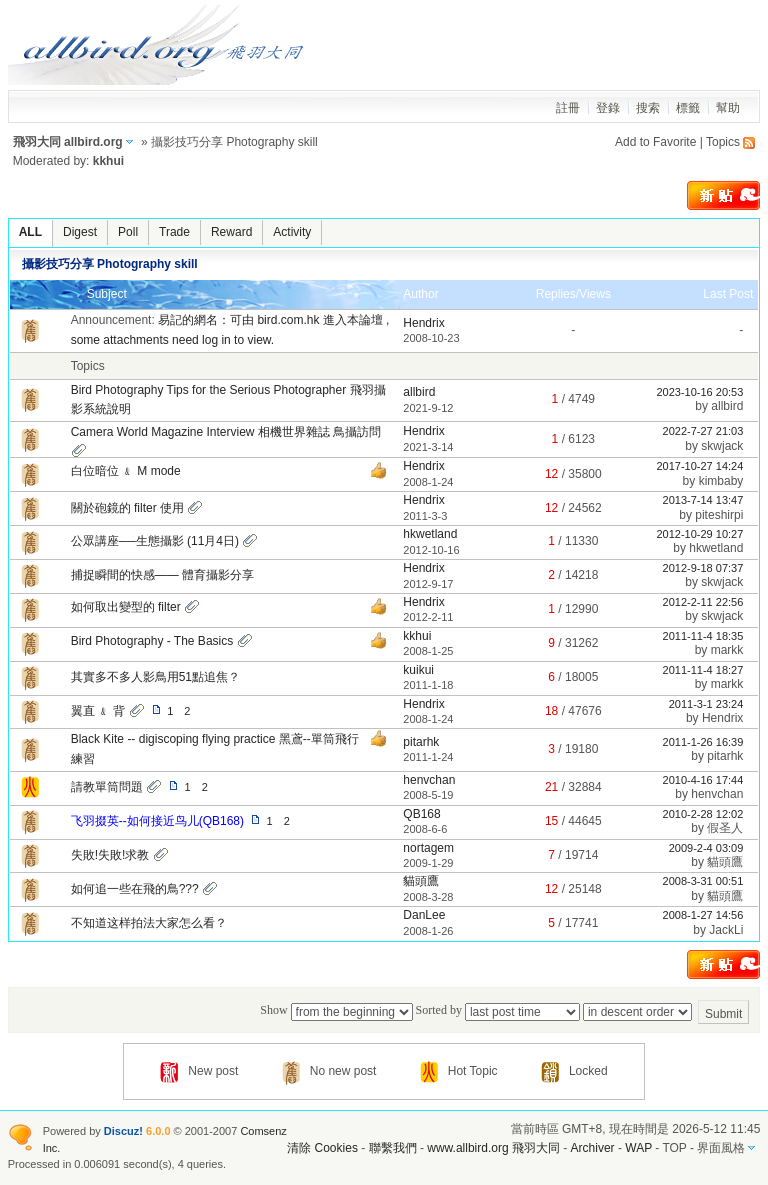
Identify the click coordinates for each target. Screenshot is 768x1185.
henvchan (429, 780)
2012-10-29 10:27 (699, 534)
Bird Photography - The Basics (152, 641)
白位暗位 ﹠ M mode (126, 471)
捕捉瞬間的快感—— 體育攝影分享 (162, 575)
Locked (574, 1071)
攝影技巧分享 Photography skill (110, 264)
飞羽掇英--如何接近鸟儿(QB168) (157, 821)
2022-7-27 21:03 (703, 431)
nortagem (428, 848)
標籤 (688, 108)
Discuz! (123, 1131)
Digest (80, 232)
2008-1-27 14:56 (703, 915)
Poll (128, 232)
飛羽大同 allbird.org (68, 142)
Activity (292, 232)
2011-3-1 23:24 (706, 704)
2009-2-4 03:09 (706, 848)
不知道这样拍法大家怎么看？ (149, 923)
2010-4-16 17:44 (703, 780)
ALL (30, 232)
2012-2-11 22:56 (703, 602)
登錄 (608, 108)
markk (727, 650)
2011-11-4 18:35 (703, 636)
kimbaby (721, 481)
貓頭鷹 (725, 862)
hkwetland (430, 534)
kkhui (108, 161)
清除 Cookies (322, 1148)
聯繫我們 (393, 1148)
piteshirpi (719, 515)
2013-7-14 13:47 (703, 500)
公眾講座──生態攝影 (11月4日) (155, 541)
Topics (723, 142)
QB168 (421, 814)
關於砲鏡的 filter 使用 (127, 508)
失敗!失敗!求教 (110, 855)
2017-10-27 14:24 (699, 466)
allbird (419, 392)
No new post (329, 1071)
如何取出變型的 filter (126, 607)
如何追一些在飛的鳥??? (135, 889)
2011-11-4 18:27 (703, 670)
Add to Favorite (655, 142)
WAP (638, 1148)
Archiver (593, 1148)
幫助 (728, 108)
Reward (231, 232)
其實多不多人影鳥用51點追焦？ (155, 677)
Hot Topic (459, 1071)
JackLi (726, 930)
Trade (174, 232)
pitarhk (421, 742)
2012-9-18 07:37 (703, 568)
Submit (723, 1014)
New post (199, 1071)
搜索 (648, 108)
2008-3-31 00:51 (703, 881)
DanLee (424, 915)
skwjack (722, 446)
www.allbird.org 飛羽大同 (495, 1148)
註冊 (568, 108)
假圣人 (725, 828)
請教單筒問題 (107, 787)
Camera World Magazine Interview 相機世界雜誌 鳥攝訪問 (226, 432)
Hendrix (423, 323)
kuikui (418, 670)
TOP (674, 1148)
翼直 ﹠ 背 (98, 711)
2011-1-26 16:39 (703, 742)
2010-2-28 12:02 (703, 814)
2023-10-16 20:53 (699, 392)
